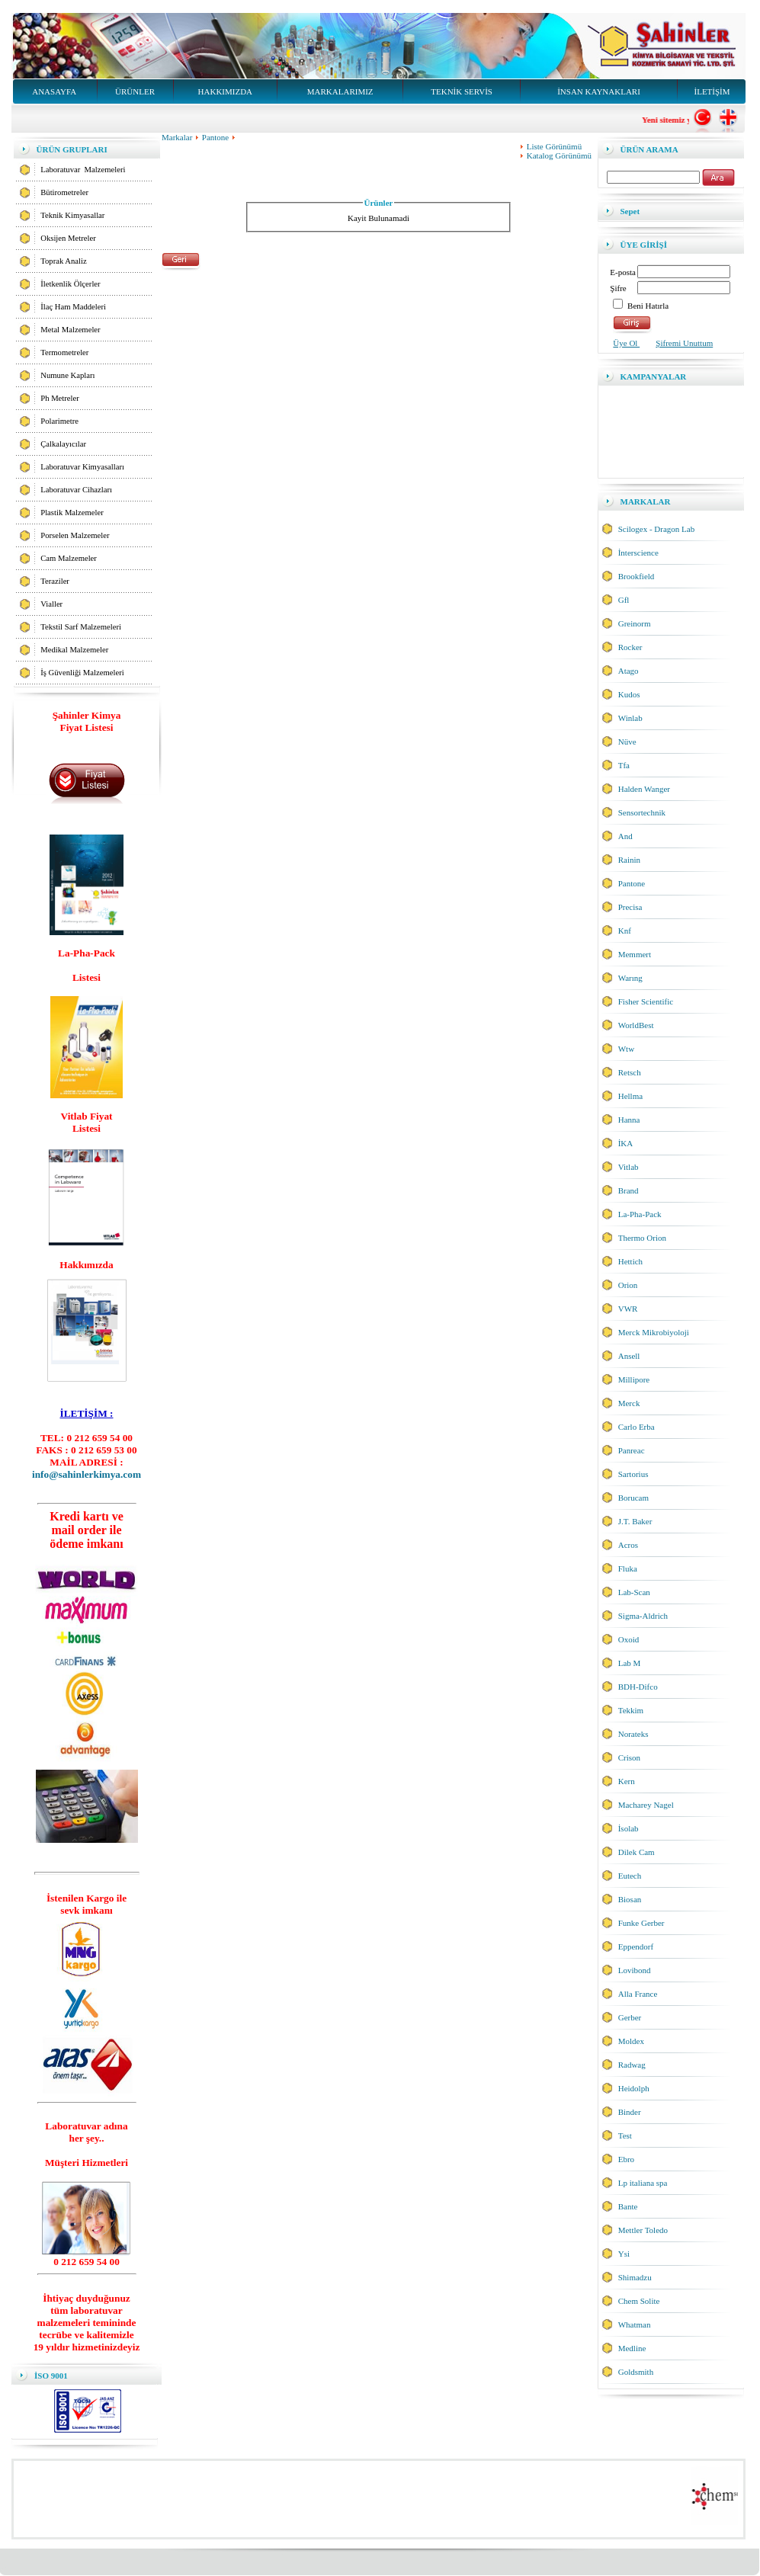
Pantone (215, 137)
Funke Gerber (641, 1922)
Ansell (629, 1355)
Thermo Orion (642, 1237)
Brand (628, 1190)
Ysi (624, 2253)
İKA (625, 1143)
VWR (628, 1308)
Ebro (626, 2159)
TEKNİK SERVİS (461, 91)
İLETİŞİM (712, 91)
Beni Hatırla (648, 305)
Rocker (630, 647)
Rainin (629, 859)
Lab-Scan (634, 1592)
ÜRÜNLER (135, 91)
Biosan (630, 1899)
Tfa (624, 765)
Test (625, 2135)
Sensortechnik (641, 812)
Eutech (630, 1875)
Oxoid (629, 1639)
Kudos (629, 694)
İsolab (628, 1828)
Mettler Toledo (643, 2230)
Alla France (638, 1993)
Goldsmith (635, 2371)
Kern (626, 1781)
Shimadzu (635, 2277)
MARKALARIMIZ (340, 91)
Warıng (630, 977)
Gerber (630, 2017)
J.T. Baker (635, 1521)
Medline (632, 2348)
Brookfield (636, 576)
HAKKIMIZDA (225, 91)
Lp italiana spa (643, 2182)
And (625, 836)
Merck (629, 1403)
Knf (624, 930)
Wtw (626, 1048)
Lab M (629, 1663)
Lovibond (634, 1970)
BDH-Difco (638, 1686)
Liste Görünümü (554, 146)
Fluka (627, 1568)
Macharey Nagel (646, 1804)
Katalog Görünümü (559, 155)
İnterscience (638, 552)
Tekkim (630, 1710)
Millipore (634, 1379)
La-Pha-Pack (640, 1214)
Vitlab (628, 1166)
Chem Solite (639, 2300)
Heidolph (633, 2088)
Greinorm (634, 623)
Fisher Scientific (645, 1001)
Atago (628, 670)
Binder (629, 2111)
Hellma (630, 1096)
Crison (629, 1757)
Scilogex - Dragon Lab (656, 528)
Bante (628, 2206)
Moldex (631, 2041)
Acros (628, 1544)
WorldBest (636, 1025)
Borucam (633, 1497)
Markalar (182, 137)
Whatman (634, 2324)
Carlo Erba (636, 1426)
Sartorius (633, 1474)
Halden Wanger (644, 788)
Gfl (624, 599)
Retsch (629, 1072)
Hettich (630, 1261)
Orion (628, 1285)
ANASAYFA (54, 91)
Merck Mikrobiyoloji (653, 1332)
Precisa (630, 907)
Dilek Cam (636, 1852)
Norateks (633, 1733)
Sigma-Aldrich (643, 1615)
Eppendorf (635, 1946)
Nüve (627, 741)
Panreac (631, 1450)
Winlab (630, 717)
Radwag (632, 2064)
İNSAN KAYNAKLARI (598, 91)
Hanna (629, 1119)
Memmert (634, 954)
